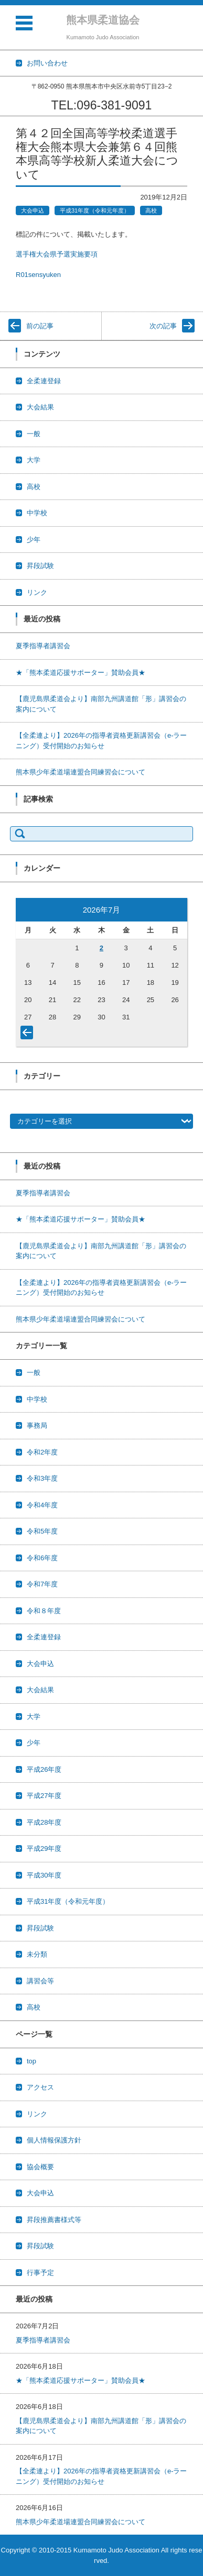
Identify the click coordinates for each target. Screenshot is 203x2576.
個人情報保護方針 (54, 2140)
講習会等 (40, 1981)
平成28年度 (44, 1822)
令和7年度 (42, 1584)
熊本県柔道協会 (103, 20)
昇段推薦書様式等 (54, 2220)
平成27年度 (44, 1796)
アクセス (40, 2087)
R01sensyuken (38, 275)
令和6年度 (42, 1558)
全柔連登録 (44, 381)
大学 (33, 460)
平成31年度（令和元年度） (95, 210)
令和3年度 (42, 1478)
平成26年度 (44, 1769)
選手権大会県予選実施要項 (57, 254)
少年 (33, 539)
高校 (151, 210)
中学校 (37, 513)
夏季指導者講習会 (43, 646)
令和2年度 (42, 1452)
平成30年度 (44, 1875)
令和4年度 (42, 1505)
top (31, 2061)
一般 (33, 434)
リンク (37, 592)
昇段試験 (40, 566)
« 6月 (28, 1034)
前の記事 (40, 326)
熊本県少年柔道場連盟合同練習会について (80, 772)
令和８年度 (44, 1611)
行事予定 (40, 2273)
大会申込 (32, 210)
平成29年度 (44, 1848)
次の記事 (163, 326)
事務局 (37, 1425)
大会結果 (40, 407)
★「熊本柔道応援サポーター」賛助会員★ (80, 672)
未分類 (37, 1954)
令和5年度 (42, 1531)
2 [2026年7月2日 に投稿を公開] (101, 948)
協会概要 (40, 2167)
